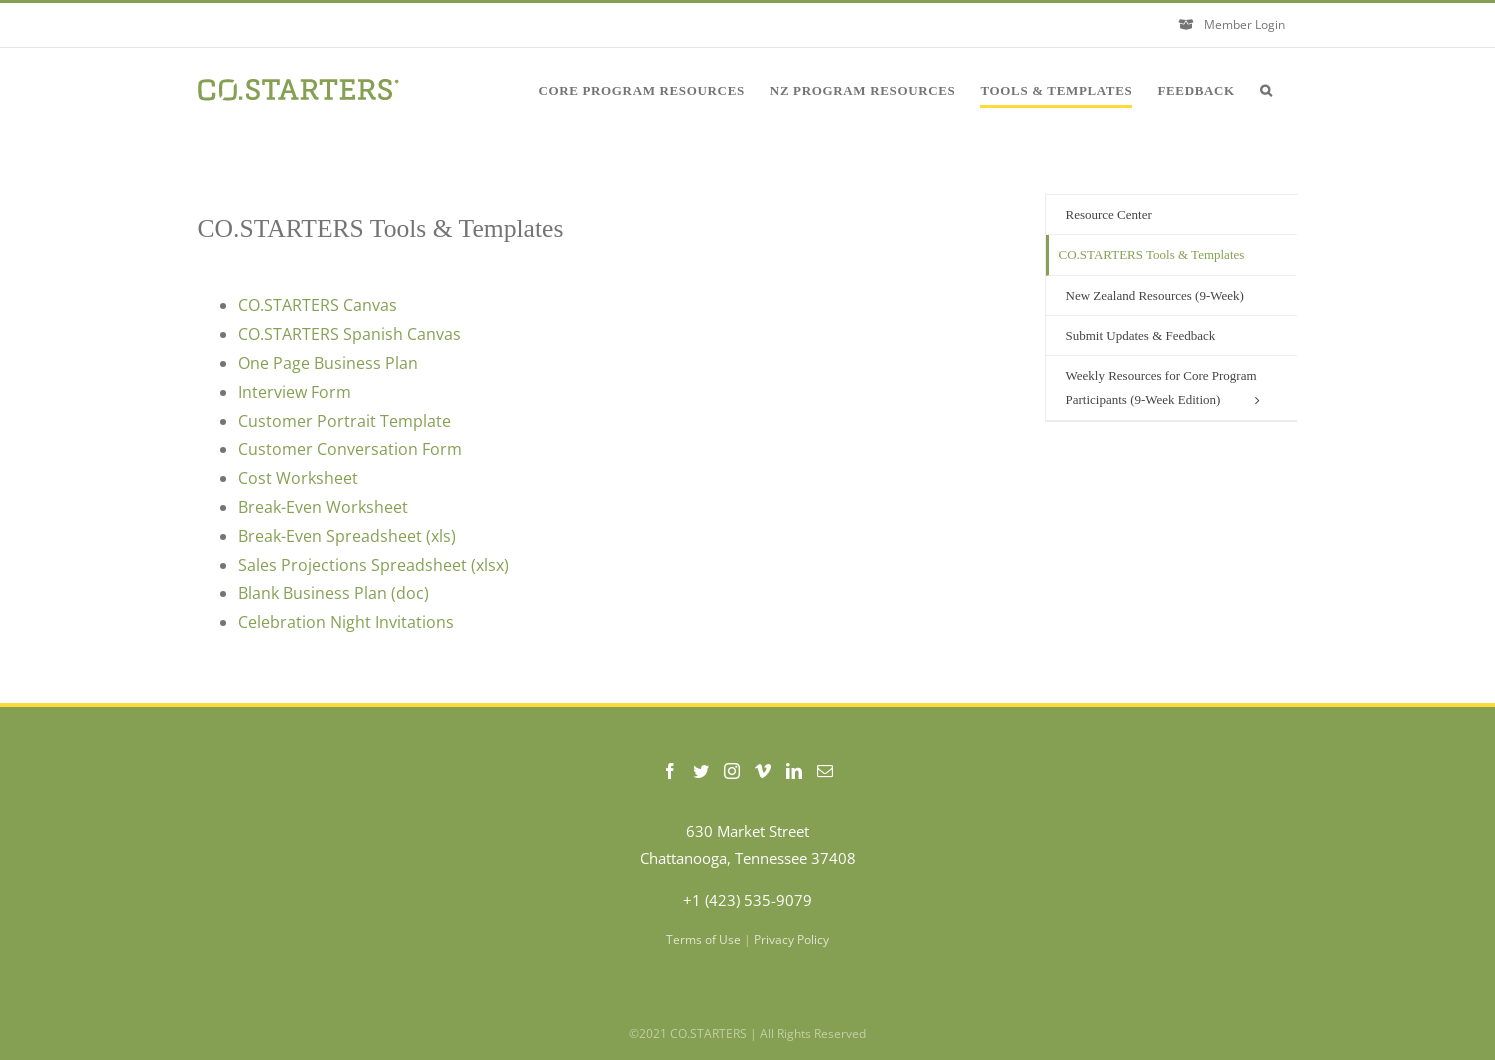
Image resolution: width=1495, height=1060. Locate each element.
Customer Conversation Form (350, 449)
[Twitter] (701, 771)
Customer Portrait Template (344, 421)
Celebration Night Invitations (346, 622)
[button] (1266, 90)
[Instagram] (732, 771)
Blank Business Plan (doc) (333, 593)
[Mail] (825, 771)
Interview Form (294, 392)
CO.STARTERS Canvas (317, 305)
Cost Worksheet (298, 478)
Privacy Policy (791, 939)
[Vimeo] (763, 771)
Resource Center (1109, 214)
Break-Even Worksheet (323, 507)
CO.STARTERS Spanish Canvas (351, 334)
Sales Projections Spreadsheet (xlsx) (373, 565)
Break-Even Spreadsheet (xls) (347, 536)
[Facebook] (670, 771)
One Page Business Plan (328, 363)
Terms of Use (703, 939)
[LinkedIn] (794, 771)
